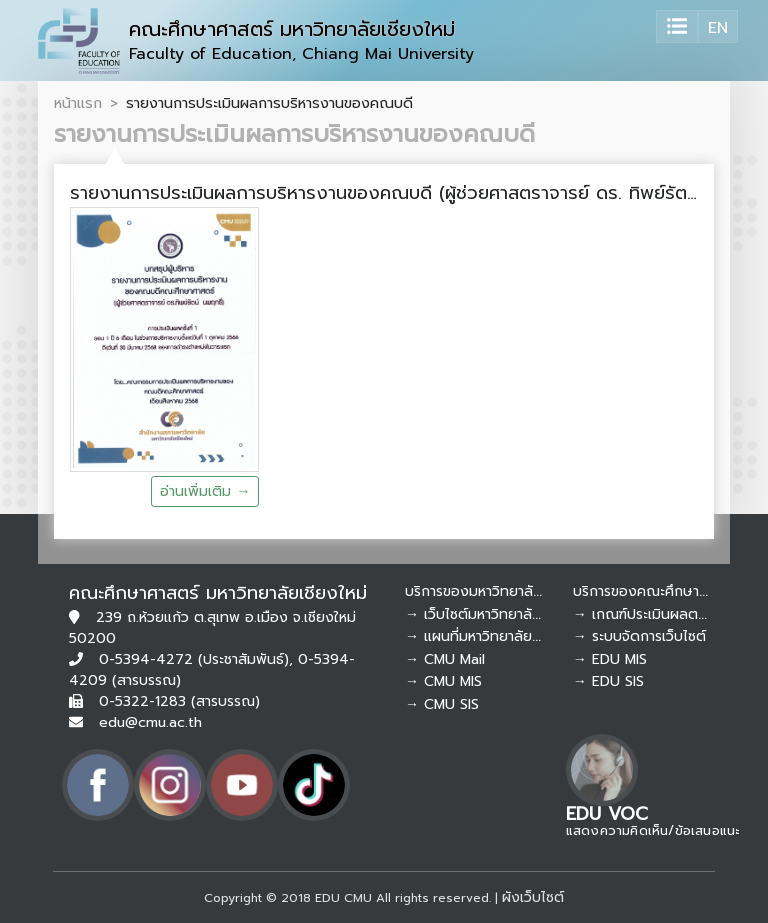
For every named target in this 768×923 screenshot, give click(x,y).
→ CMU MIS (443, 681)
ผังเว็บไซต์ (533, 897)
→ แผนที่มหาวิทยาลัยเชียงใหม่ (494, 636)
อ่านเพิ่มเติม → (205, 491)
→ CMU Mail (445, 659)
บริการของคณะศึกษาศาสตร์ (656, 591)
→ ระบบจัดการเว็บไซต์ (639, 636)
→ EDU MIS (610, 659)
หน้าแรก (78, 103)
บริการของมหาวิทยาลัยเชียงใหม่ (499, 591)
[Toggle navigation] (677, 26)
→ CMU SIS (442, 704)
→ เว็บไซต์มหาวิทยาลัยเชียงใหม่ (499, 614)
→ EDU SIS (608, 681)
